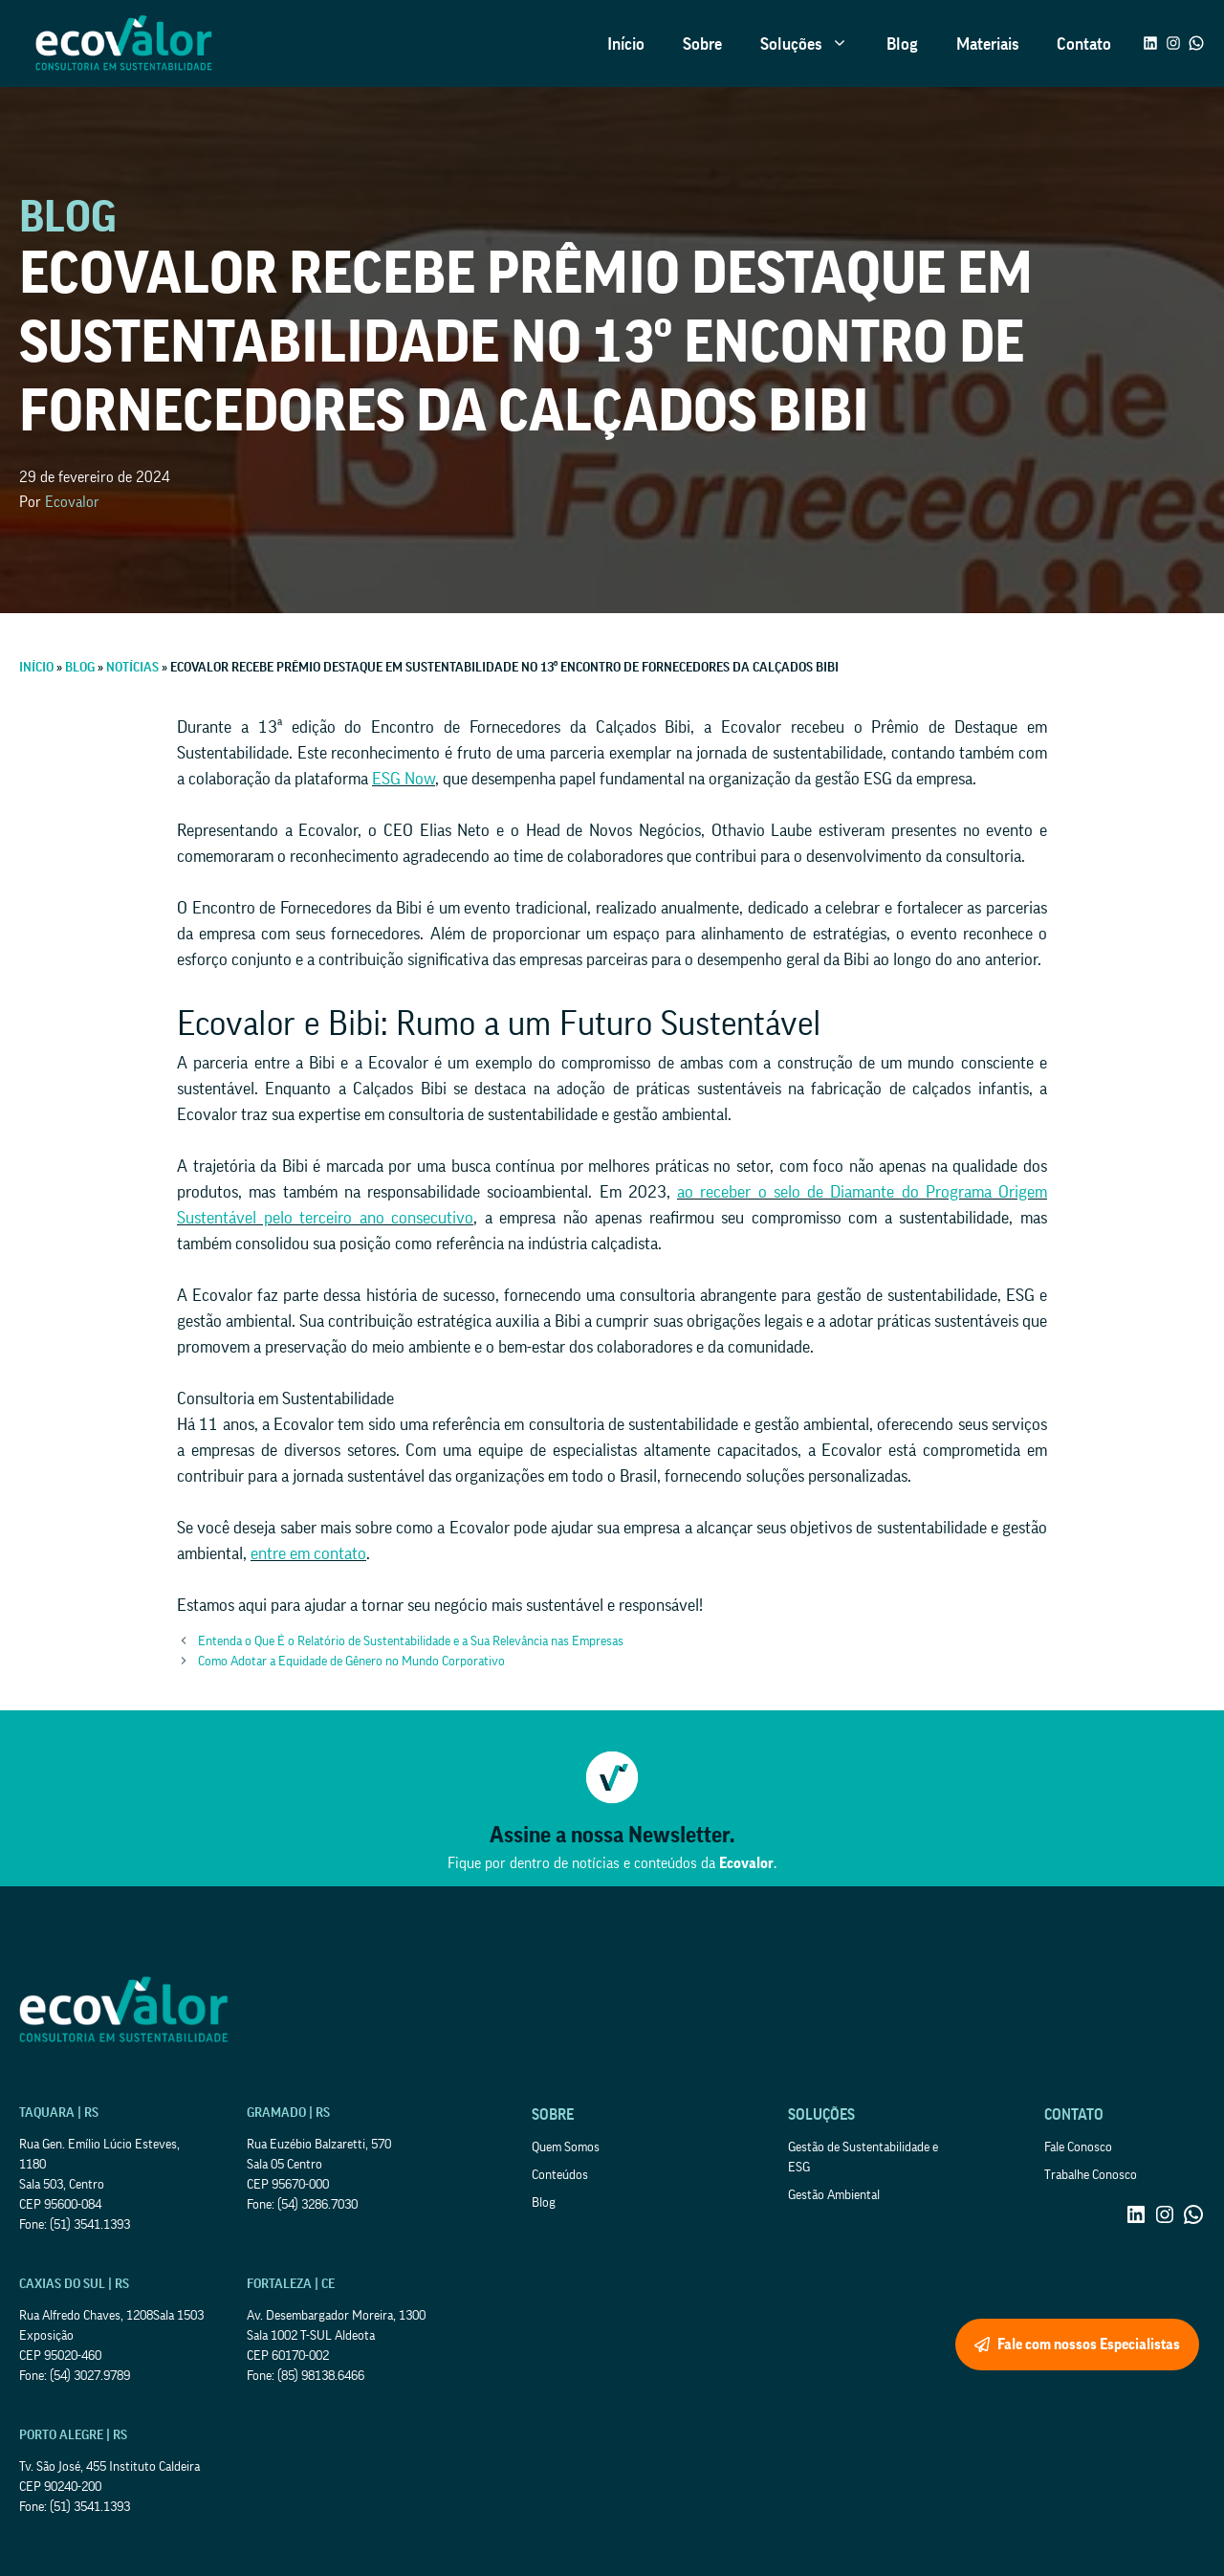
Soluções (813, 44)
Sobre (702, 44)
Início (626, 44)
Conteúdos (560, 2175)
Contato (1084, 44)
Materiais (987, 44)
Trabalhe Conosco (1090, 2175)
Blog (902, 44)
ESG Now (403, 778)
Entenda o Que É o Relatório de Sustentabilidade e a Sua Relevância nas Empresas (410, 1641)
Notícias (132, 667)
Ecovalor (72, 502)
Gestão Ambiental (834, 2195)
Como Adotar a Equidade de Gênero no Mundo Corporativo (351, 1661)
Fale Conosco (1078, 2147)
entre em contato (308, 1553)
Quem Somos (566, 2147)
